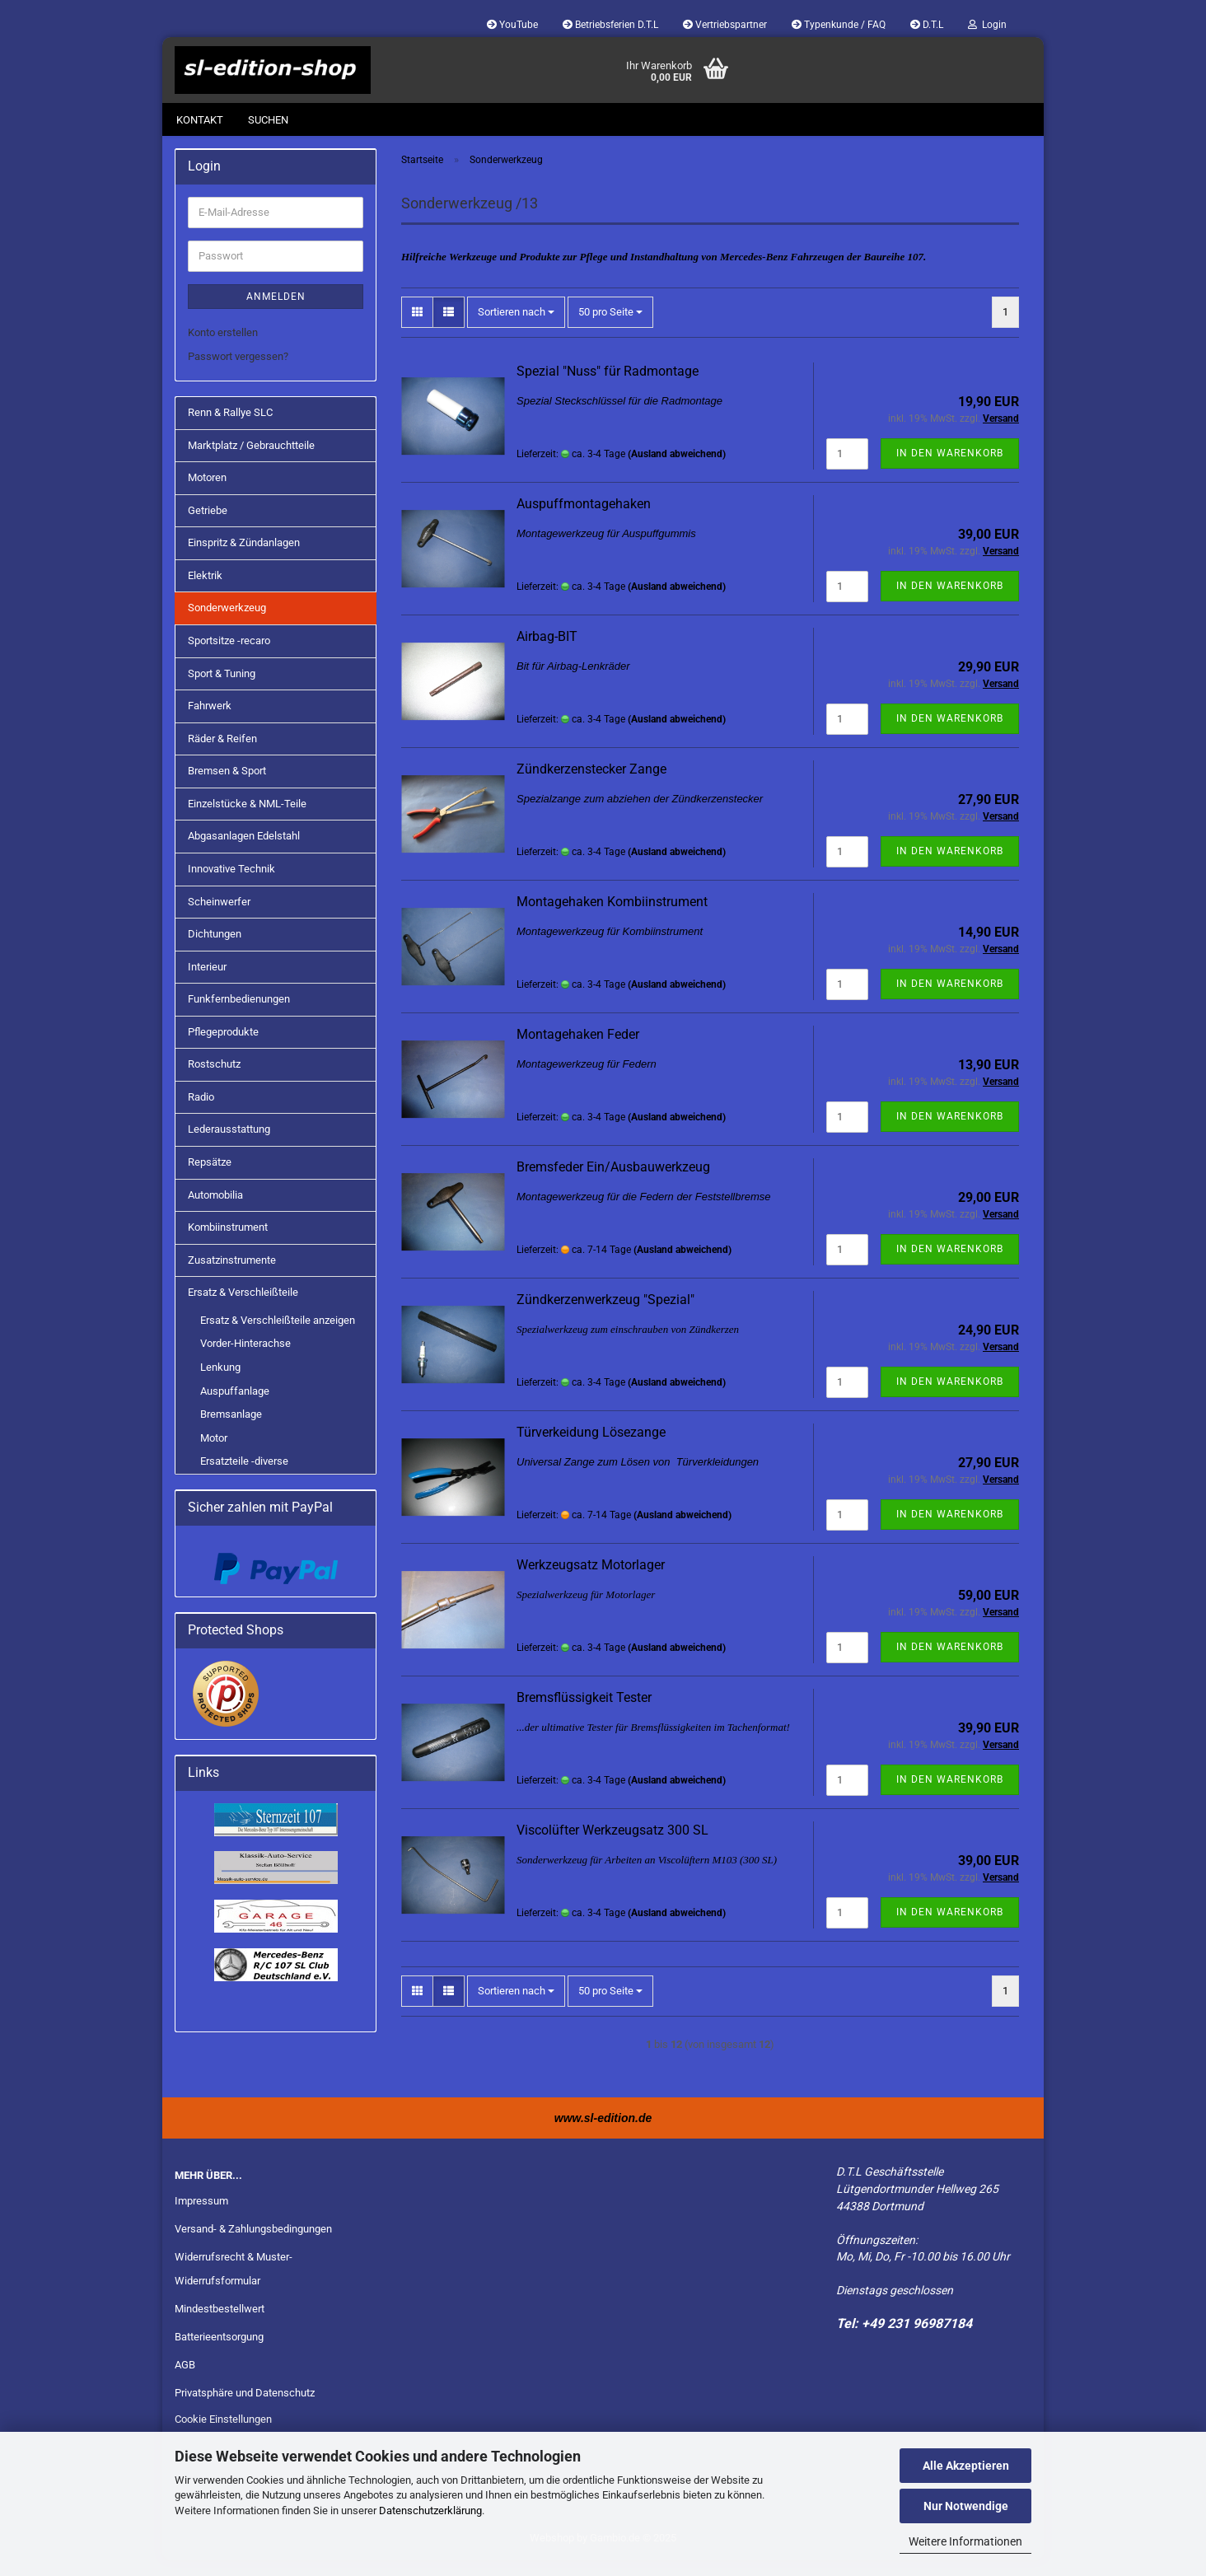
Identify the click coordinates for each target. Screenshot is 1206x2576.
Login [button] (987, 24)
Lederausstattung (229, 1145)
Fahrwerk (209, 722)
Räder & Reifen (222, 755)
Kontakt (199, 120)
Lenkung (220, 1383)
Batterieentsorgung (219, 2353)
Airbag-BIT (547, 653)
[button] (417, 328)
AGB (185, 2381)
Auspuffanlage (234, 1406)
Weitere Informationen (965, 2541)
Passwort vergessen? (238, 372)
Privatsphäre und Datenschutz (245, 2409)
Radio (201, 1113)
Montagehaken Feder (578, 1051)
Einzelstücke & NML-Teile (247, 820)
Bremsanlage (231, 1430)
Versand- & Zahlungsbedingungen (253, 2244)
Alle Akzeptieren (966, 2465)
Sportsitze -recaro (229, 657)
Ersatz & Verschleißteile (243, 1308)
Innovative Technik (231, 885)
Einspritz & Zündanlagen (244, 559)
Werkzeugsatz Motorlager (591, 1581)
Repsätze (209, 1178)
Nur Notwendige (965, 2506)
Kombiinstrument (228, 1243)
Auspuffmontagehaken (584, 520)
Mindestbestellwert (219, 2325)
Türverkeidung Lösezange (591, 1448)
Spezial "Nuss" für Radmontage (608, 387)
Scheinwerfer (219, 917)
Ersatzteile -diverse (244, 1477)
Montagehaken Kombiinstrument (612, 918)
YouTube (512, 24)
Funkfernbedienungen (239, 1015)
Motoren (207, 494)
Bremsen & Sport (227, 787)
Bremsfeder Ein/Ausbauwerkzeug (613, 1183)
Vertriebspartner (725, 24)
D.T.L (926, 24)
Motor (213, 1454)
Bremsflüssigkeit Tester (584, 1714)
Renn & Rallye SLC (230, 429)
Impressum (201, 2217)
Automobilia (215, 1210)
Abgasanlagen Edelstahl (244, 852)
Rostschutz (214, 1080)
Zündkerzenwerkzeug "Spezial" (605, 1316)
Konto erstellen (223, 349)
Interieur (207, 983)
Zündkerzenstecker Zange (591, 785)
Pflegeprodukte (223, 1048)
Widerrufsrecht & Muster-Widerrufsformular (233, 2284)
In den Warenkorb (949, 469)
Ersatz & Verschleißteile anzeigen (277, 1336)
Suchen (268, 120)
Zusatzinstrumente (232, 1276)
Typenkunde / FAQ (839, 24)
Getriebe (207, 527)
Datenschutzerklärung (430, 2510)
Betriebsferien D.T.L (610, 24)
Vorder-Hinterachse (245, 1359)
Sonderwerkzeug (227, 624)
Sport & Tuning (221, 689)
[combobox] (516, 328)
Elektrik (205, 592)
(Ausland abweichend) (677, 469)
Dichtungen (214, 950)
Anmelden (276, 313)
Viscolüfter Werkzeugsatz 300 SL (612, 1846)
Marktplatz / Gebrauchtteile (251, 462)
